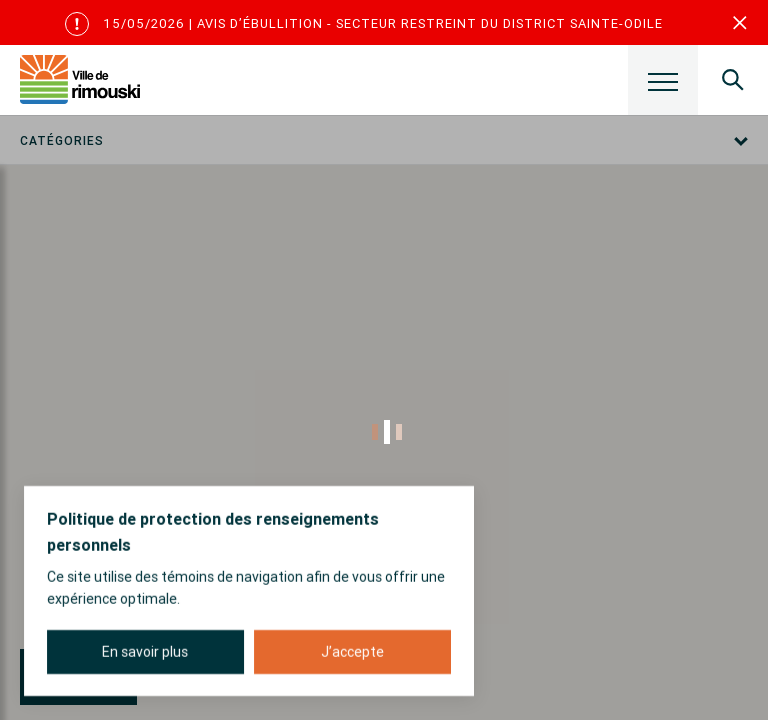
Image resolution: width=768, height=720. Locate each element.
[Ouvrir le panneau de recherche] (733, 80)
